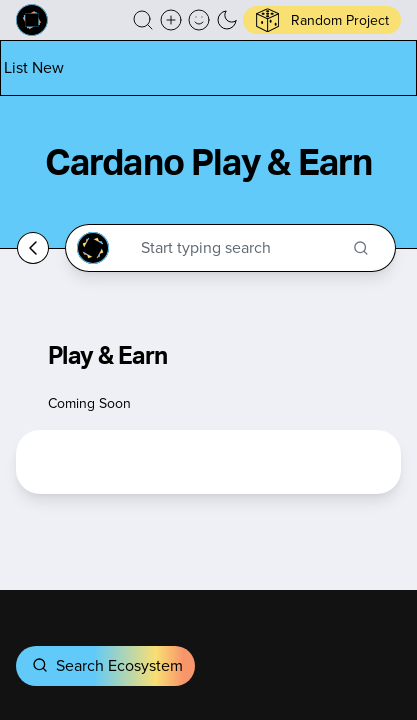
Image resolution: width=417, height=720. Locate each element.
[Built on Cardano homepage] (32, 20)
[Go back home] (33, 248)
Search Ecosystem (105, 665)
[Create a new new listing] (171, 20)
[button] (143, 20)
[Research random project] (322, 20)
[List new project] (34, 67)
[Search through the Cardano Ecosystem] (239, 248)
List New (34, 67)
